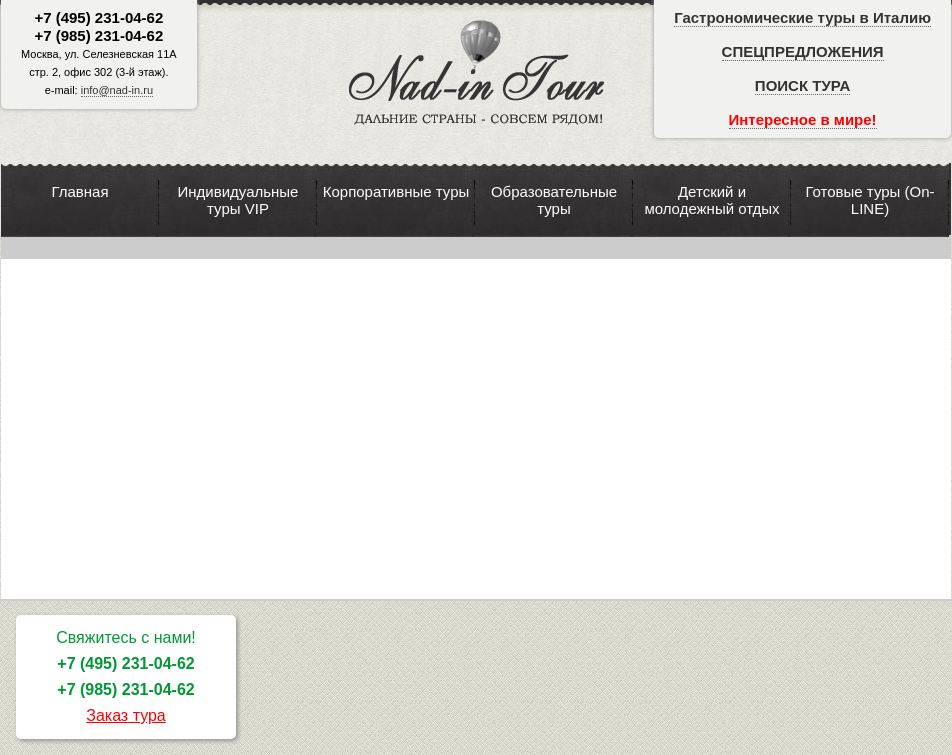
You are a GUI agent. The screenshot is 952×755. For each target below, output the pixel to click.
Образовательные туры (554, 200)
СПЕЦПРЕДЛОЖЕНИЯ (803, 51)
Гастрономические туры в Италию (802, 17)
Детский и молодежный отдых (711, 200)
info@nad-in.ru (117, 90)
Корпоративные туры (396, 191)
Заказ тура (126, 715)
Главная (79, 191)
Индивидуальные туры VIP (238, 200)
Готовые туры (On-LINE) (869, 200)
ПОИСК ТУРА (802, 85)
